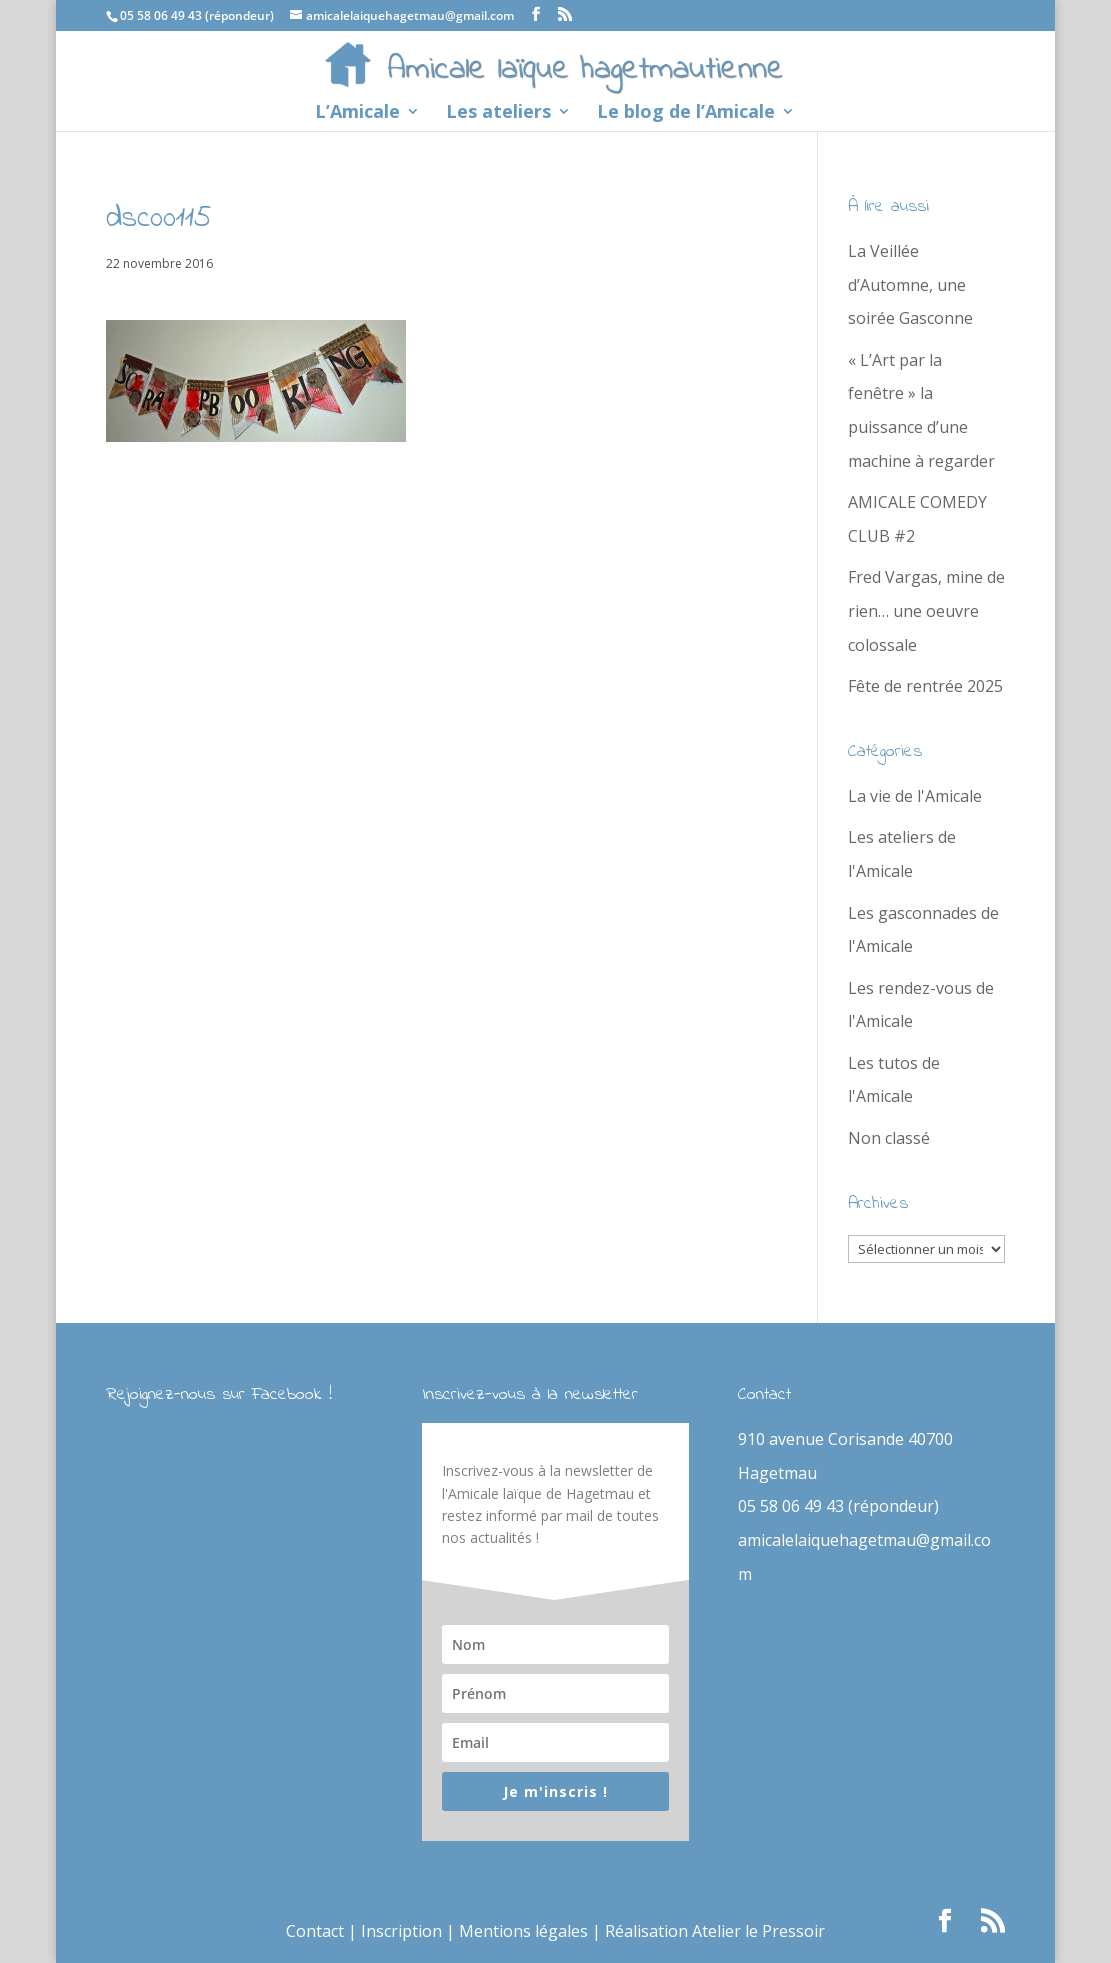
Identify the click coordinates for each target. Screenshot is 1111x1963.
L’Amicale (357, 113)
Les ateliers (498, 113)
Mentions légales (523, 1931)
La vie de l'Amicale (915, 796)
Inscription (401, 1931)
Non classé (889, 1138)
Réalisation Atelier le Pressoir (715, 1931)
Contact (315, 1931)
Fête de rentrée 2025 (925, 686)
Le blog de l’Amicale (686, 113)
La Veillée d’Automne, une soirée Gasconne (910, 284)
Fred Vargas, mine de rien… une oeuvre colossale (926, 610)
